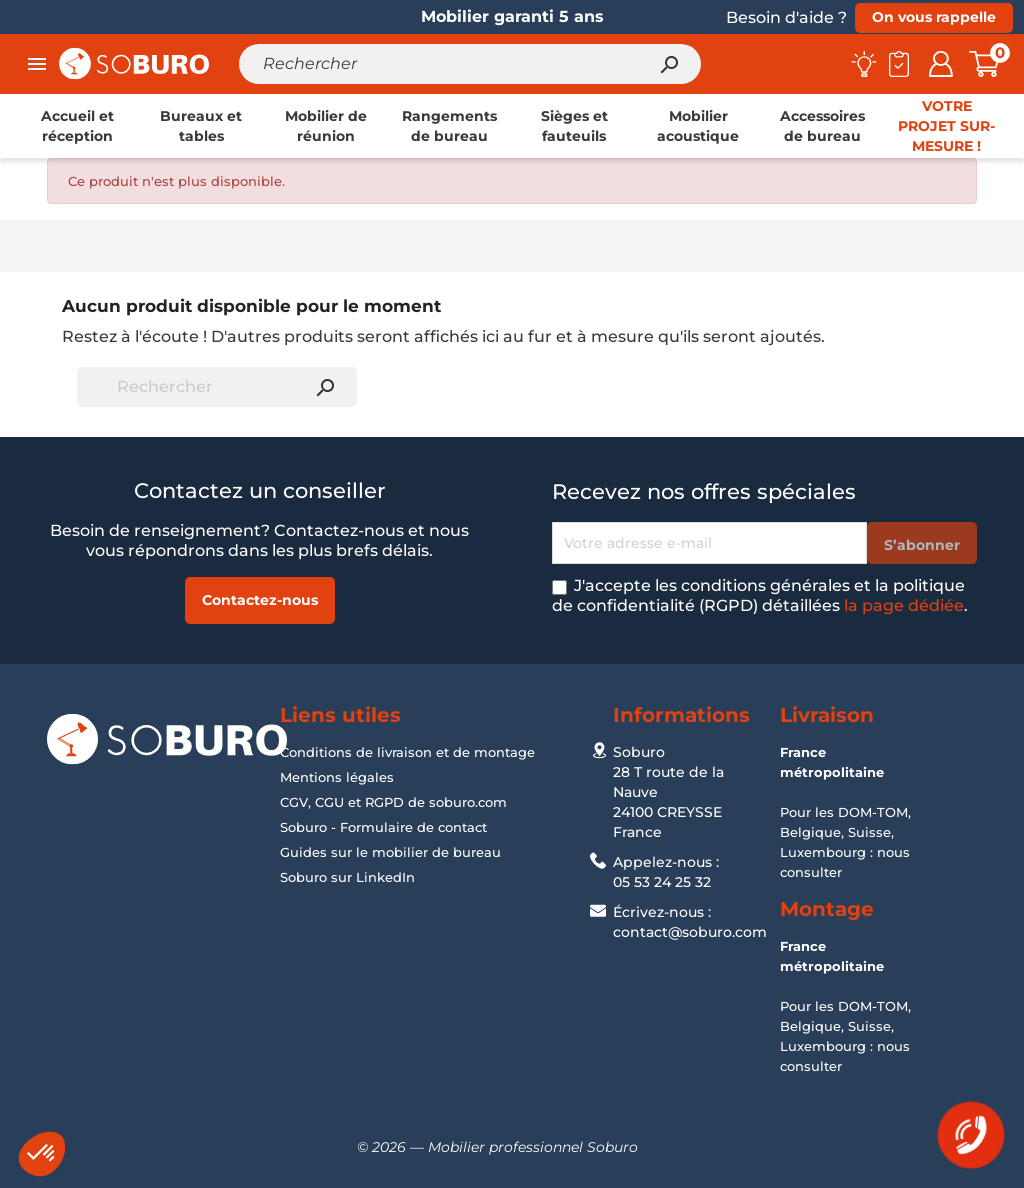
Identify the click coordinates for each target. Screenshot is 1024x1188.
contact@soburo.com (690, 932)
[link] (77, 126)
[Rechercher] (470, 64)
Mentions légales (337, 777)
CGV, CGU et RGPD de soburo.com (393, 802)
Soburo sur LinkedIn (347, 877)
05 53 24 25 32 (662, 882)
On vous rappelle (934, 17)
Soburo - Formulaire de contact (383, 827)
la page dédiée (904, 605)
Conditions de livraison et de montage (407, 752)
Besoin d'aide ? (786, 17)
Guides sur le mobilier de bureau (390, 852)
